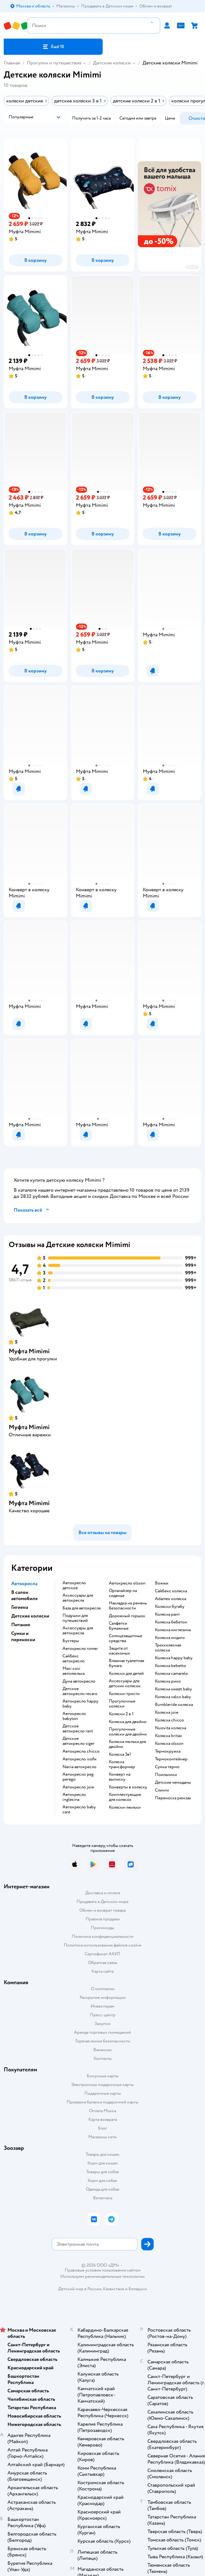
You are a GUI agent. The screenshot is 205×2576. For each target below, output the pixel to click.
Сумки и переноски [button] (23, 1636)
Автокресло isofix (80, 1759)
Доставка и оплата (102, 1893)
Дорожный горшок (127, 1615)
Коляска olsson (169, 1743)
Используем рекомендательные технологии (102, 2276)
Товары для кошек (102, 2154)
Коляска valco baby (173, 1696)
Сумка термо (167, 1766)
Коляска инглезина (173, 1629)
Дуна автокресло (79, 1681)
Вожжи (161, 1583)
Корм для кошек (102, 2163)
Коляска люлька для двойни (127, 1744)
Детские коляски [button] (30, 1616)
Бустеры (71, 1640)
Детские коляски (112, 63)
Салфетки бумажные (118, 1626)
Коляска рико (168, 1681)
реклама (192, 267)
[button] (53, 47)
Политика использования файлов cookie (102, 1945)
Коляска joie (166, 1712)
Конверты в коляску (128, 1787)
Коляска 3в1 (120, 1754)
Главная (12, 63)
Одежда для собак (102, 2189)
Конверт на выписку (119, 1777)
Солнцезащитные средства (125, 1638)
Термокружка (167, 1751)
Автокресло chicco (81, 1751)
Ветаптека (102, 2198)
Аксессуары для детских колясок (125, 1683)
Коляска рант (167, 1614)
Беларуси (137, 2288)
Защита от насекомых (119, 1651)
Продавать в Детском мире (102, 1901)
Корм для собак (102, 2180)
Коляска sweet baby (173, 1689)
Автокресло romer (80, 1648)
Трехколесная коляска (168, 1648)
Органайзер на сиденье (123, 1593)
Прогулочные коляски (122, 1704)
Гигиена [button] (19, 1607)
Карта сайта (102, 1971)
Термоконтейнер (171, 1759)
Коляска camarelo (171, 1673)
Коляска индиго (170, 1637)
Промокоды (102, 1927)
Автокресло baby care (79, 1810)
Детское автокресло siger (79, 1741)
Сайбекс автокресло (74, 1659)
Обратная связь (102, 1962)
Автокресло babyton (74, 1716)
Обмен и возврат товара (102, 1910)
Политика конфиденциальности (102, 1936)
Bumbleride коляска (174, 1704)
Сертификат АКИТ (102, 1954)
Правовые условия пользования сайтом (103, 2270)
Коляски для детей (126, 1673)
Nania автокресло (79, 1766)
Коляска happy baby (174, 1657)
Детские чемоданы (173, 1782)
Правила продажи (103, 1919)
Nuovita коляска (170, 1728)
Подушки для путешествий (75, 1618)
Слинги (162, 1790)
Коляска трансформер (122, 1764)
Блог (102, 2128)
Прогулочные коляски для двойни (128, 1732)
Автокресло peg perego (78, 1777)
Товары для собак (102, 2171)
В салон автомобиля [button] (24, 1595)
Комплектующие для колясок (125, 1797)
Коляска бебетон (171, 1622)
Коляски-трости (124, 1693)
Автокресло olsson (127, 1583)
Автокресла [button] (24, 1583)
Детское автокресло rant (78, 1729)
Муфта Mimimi (29, 1351)
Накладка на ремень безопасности (128, 1606)
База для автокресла (81, 1608)
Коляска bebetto (170, 1665)
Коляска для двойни (128, 1721)
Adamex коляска (170, 1598)
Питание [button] (20, 1625)
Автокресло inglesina (74, 1797)
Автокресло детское (74, 1585)
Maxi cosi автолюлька (74, 1671)
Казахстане (113, 2288)
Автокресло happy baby (80, 1704)
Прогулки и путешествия (54, 63)
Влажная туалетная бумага (126, 1663)
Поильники (166, 1774)
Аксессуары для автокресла (78, 1598)
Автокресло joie (78, 1787)
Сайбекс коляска (171, 1591)
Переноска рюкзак (173, 1798)
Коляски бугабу (169, 1606)
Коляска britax (168, 1735)
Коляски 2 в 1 (121, 1714)
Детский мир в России (79, 2288)
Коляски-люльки (125, 1807)
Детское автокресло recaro (80, 1691)
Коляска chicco (169, 1720)
